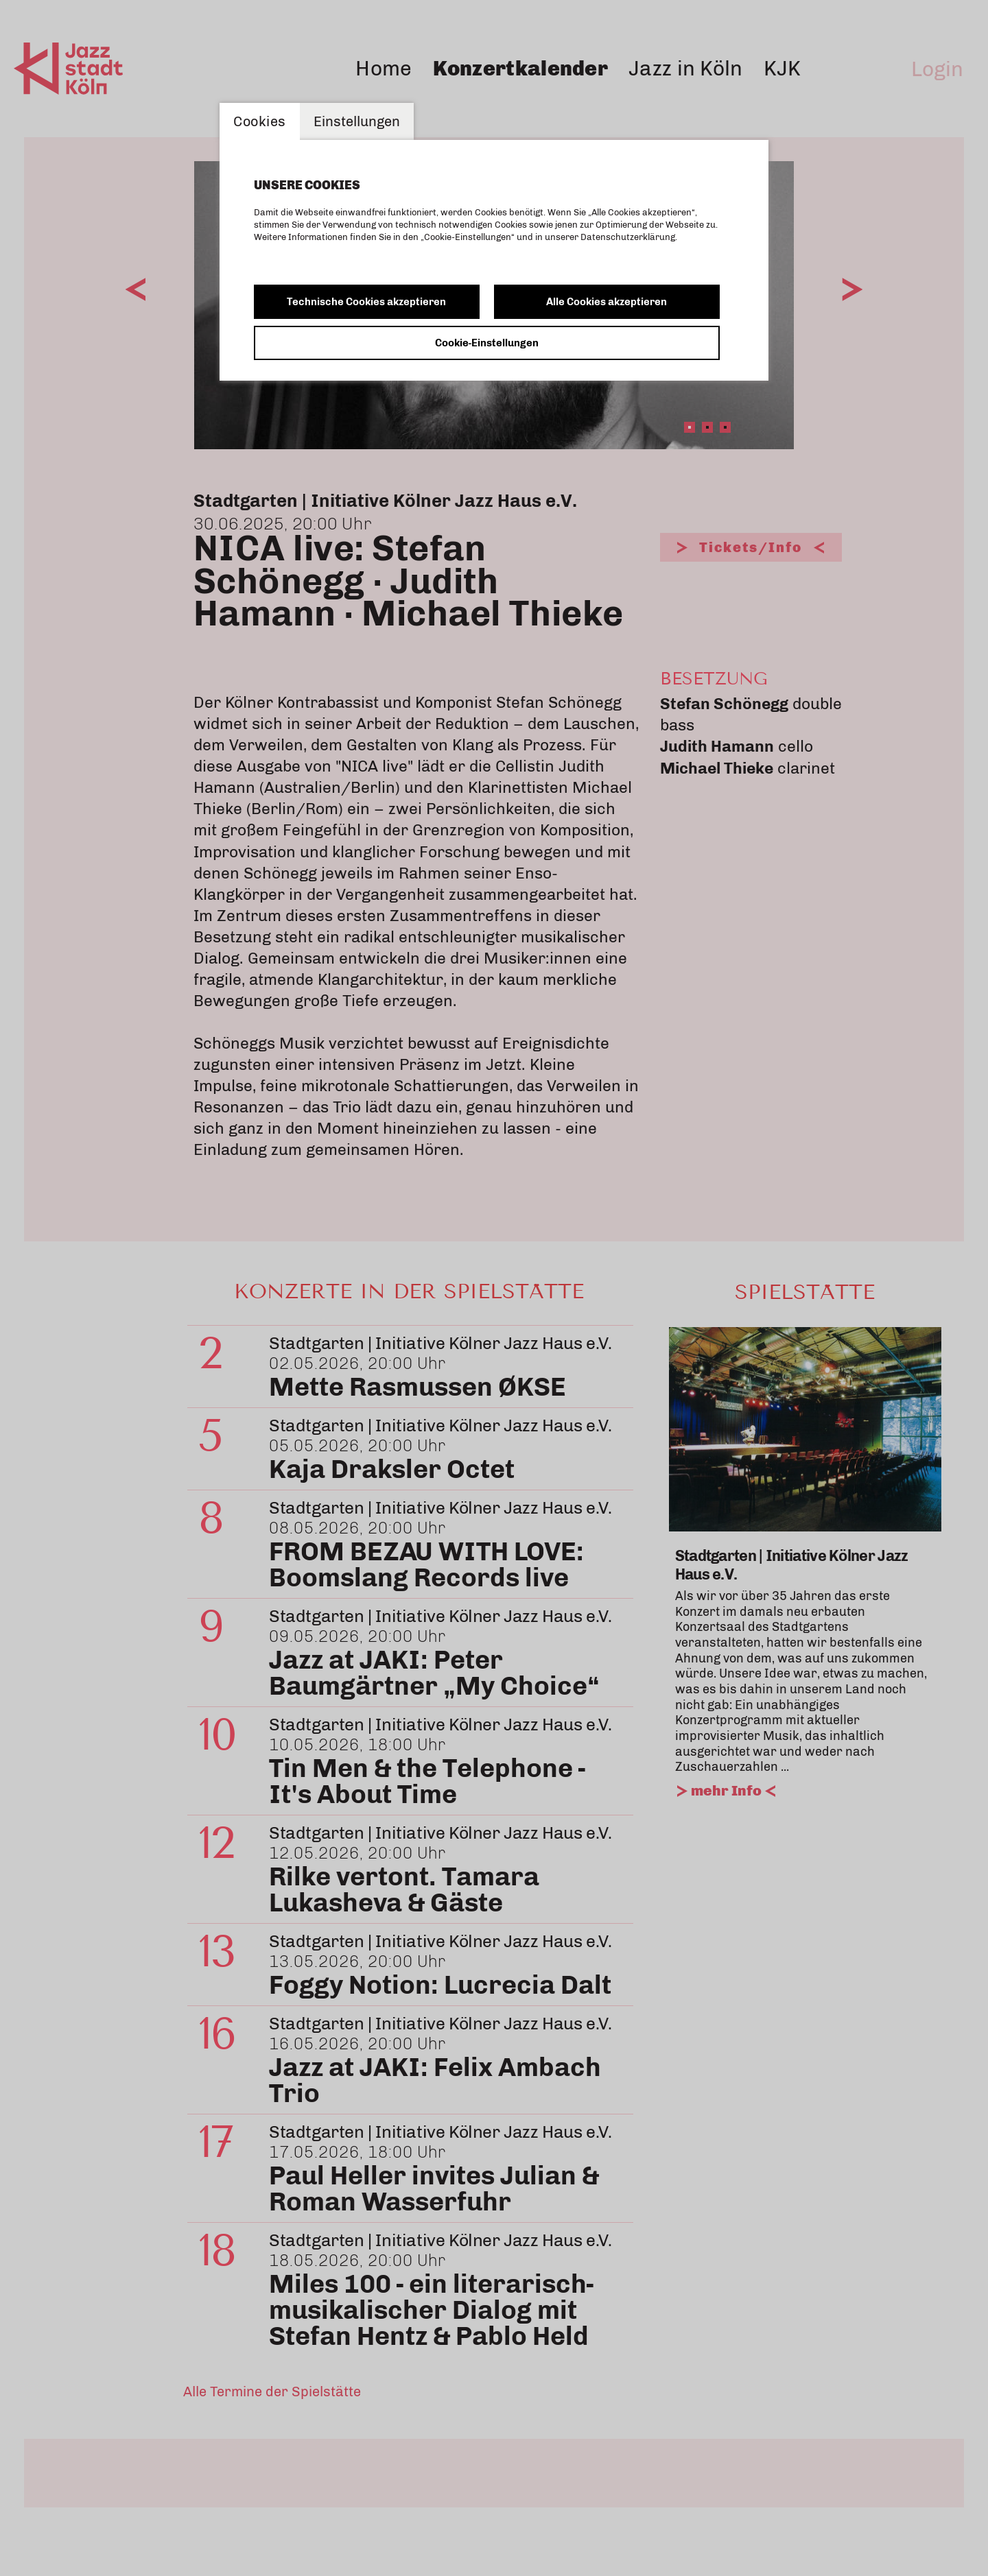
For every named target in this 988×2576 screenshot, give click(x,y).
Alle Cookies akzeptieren (606, 302)
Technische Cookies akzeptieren (366, 302)
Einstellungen (357, 121)
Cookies (259, 121)
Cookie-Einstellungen (487, 343)
